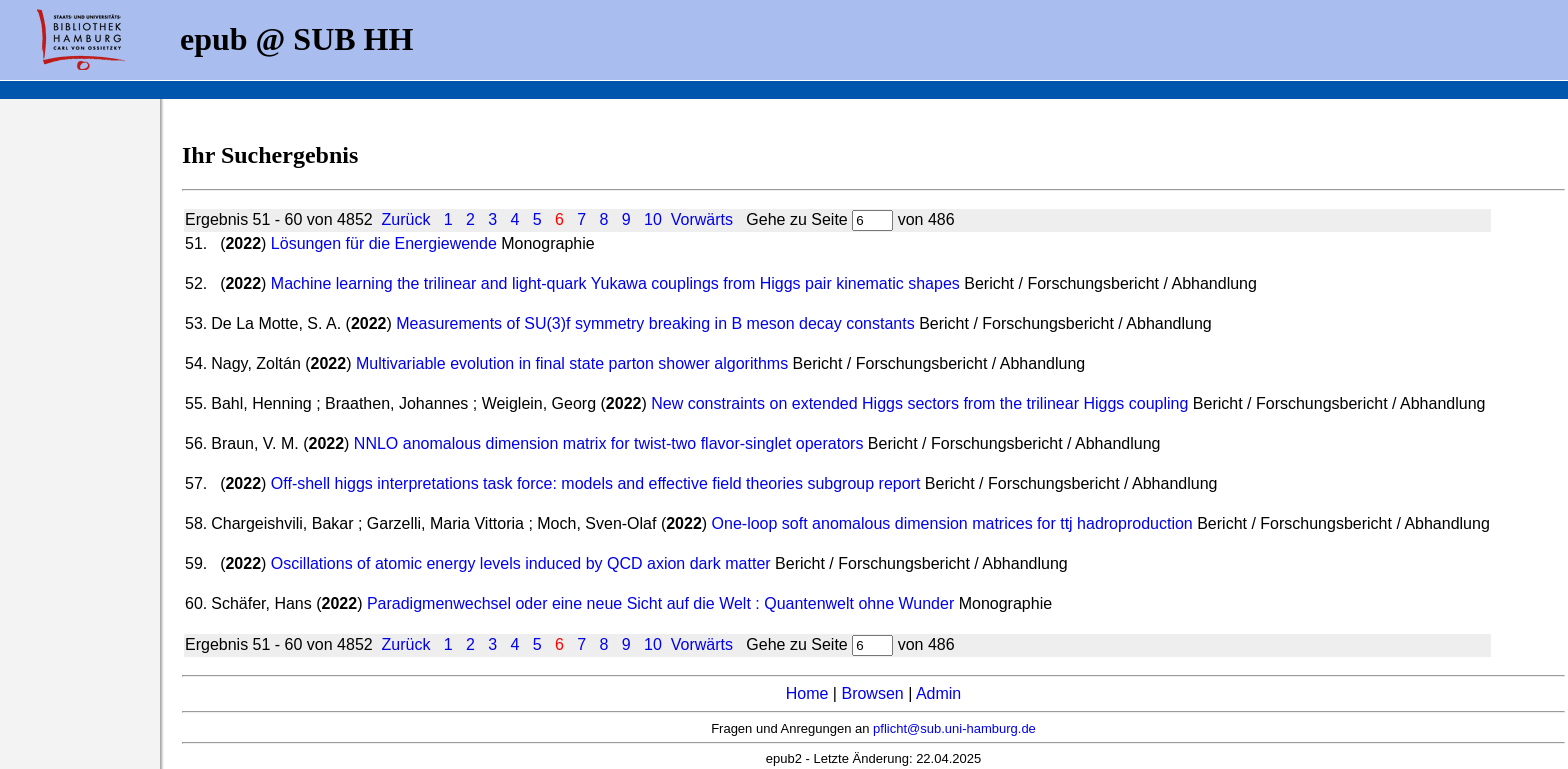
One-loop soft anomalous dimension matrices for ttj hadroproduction (952, 523)
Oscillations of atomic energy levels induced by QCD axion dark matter (521, 563)
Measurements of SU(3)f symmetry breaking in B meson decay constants (655, 323)
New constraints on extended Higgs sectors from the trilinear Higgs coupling (919, 403)
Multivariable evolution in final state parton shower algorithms (572, 363)
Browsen (872, 693)
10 (653, 219)
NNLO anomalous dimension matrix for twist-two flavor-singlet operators (609, 443)
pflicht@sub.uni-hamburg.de (954, 728)
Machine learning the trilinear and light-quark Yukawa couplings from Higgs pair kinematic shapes (615, 283)
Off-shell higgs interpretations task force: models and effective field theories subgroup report (596, 483)
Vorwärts (702, 219)
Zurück (406, 219)
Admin (938, 693)
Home (807, 693)
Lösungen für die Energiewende (384, 243)
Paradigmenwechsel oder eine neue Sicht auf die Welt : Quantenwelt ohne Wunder (660, 603)
